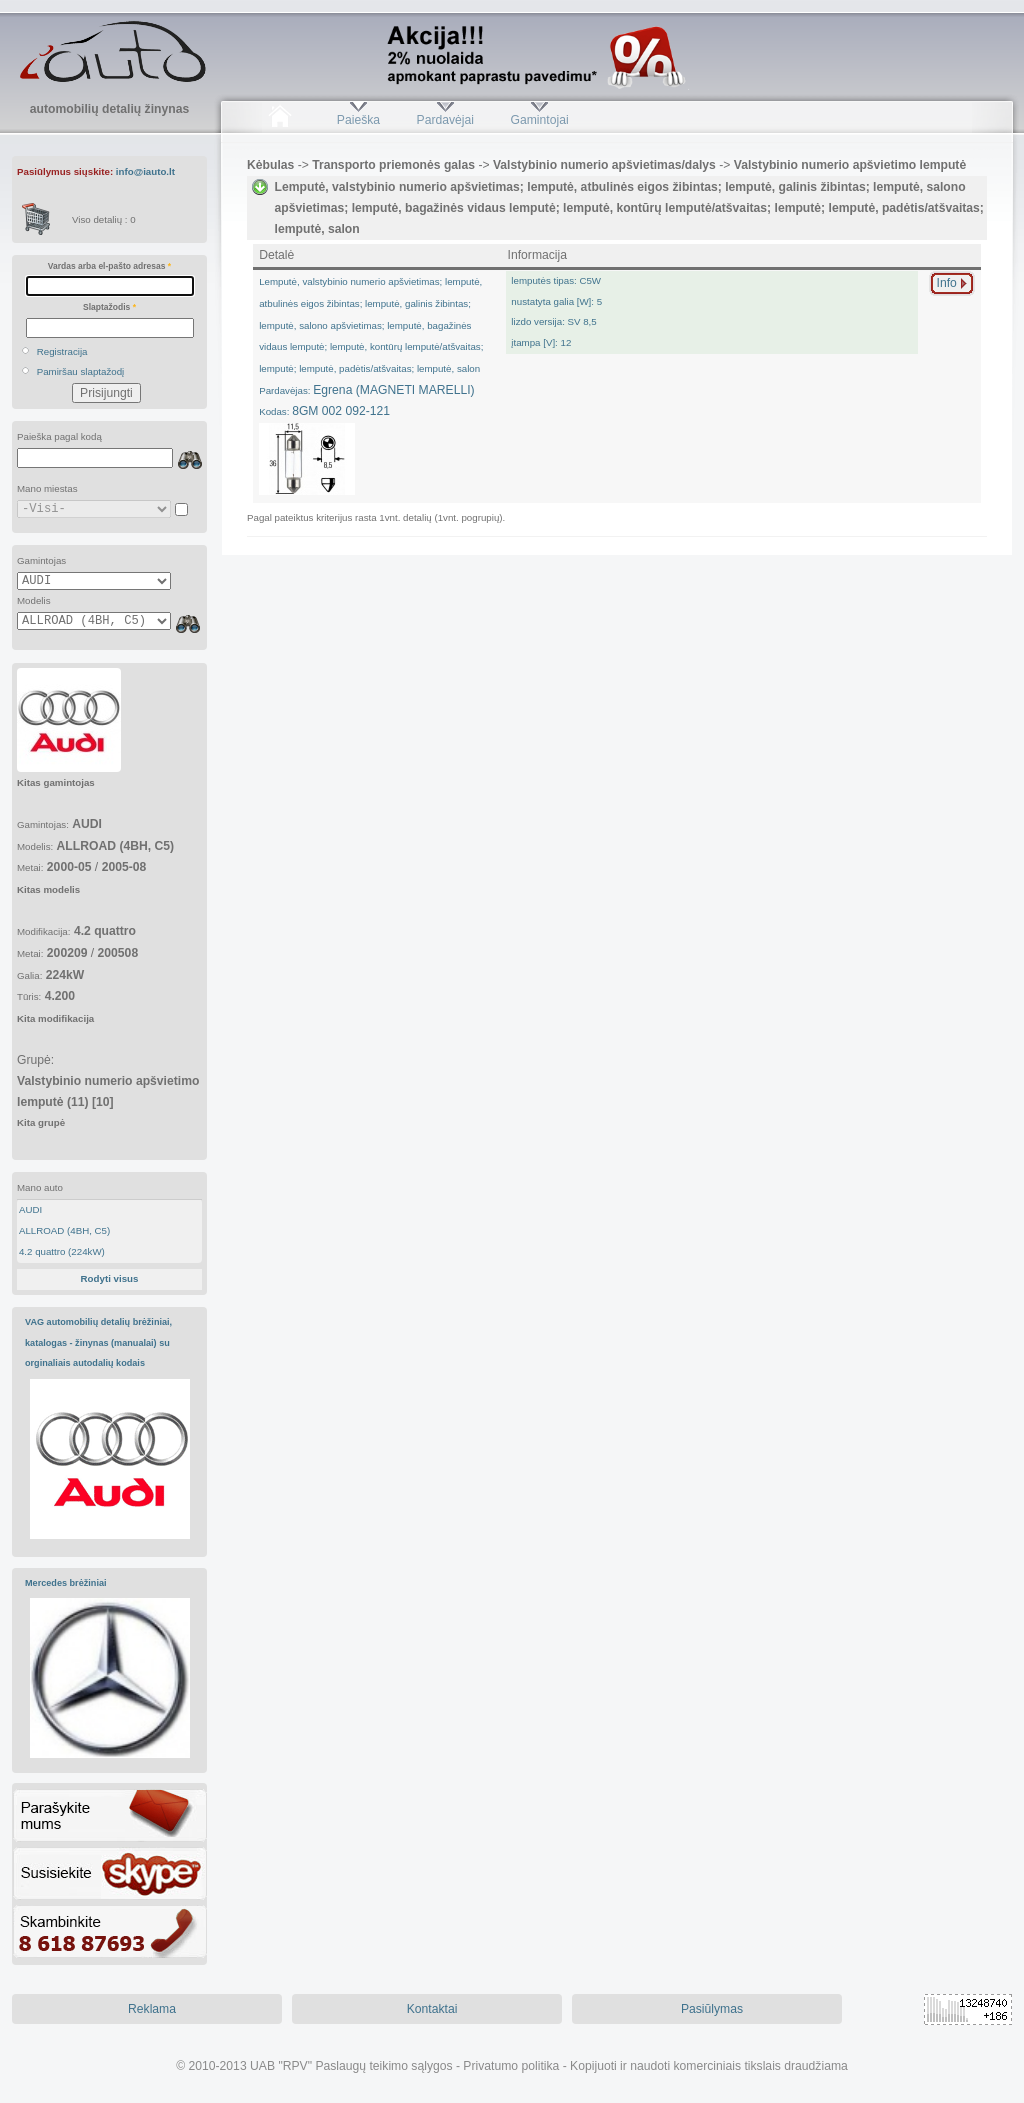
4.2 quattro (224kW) (62, 1251)
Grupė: (108, 1090)
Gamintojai (539, 120)
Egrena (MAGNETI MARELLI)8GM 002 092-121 (371, 347)
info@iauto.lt (145, 171)
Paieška (358, 120)
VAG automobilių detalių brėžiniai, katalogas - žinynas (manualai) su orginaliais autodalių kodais (98, 1342)
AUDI (30, 1209)
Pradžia (279, 120)
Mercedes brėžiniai (66, 1583)
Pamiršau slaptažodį (81, 371)
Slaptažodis (109, 307)
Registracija (62, 351)
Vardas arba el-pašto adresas (109, 266)
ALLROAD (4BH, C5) (64, 1230)
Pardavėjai (445, 120)
